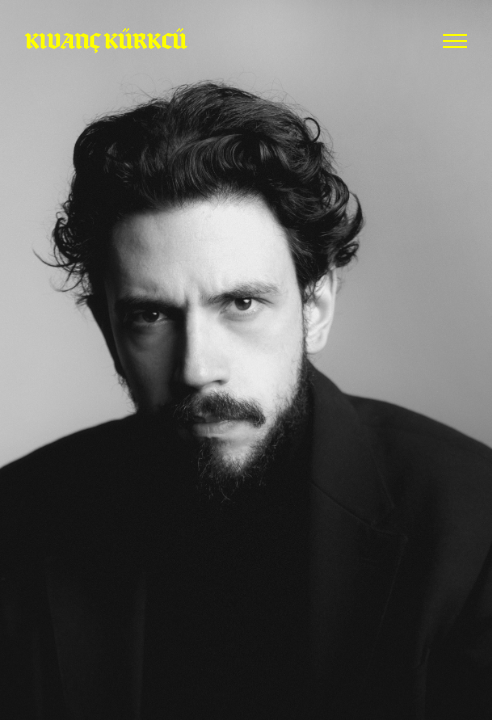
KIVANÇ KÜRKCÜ (106, 40)
